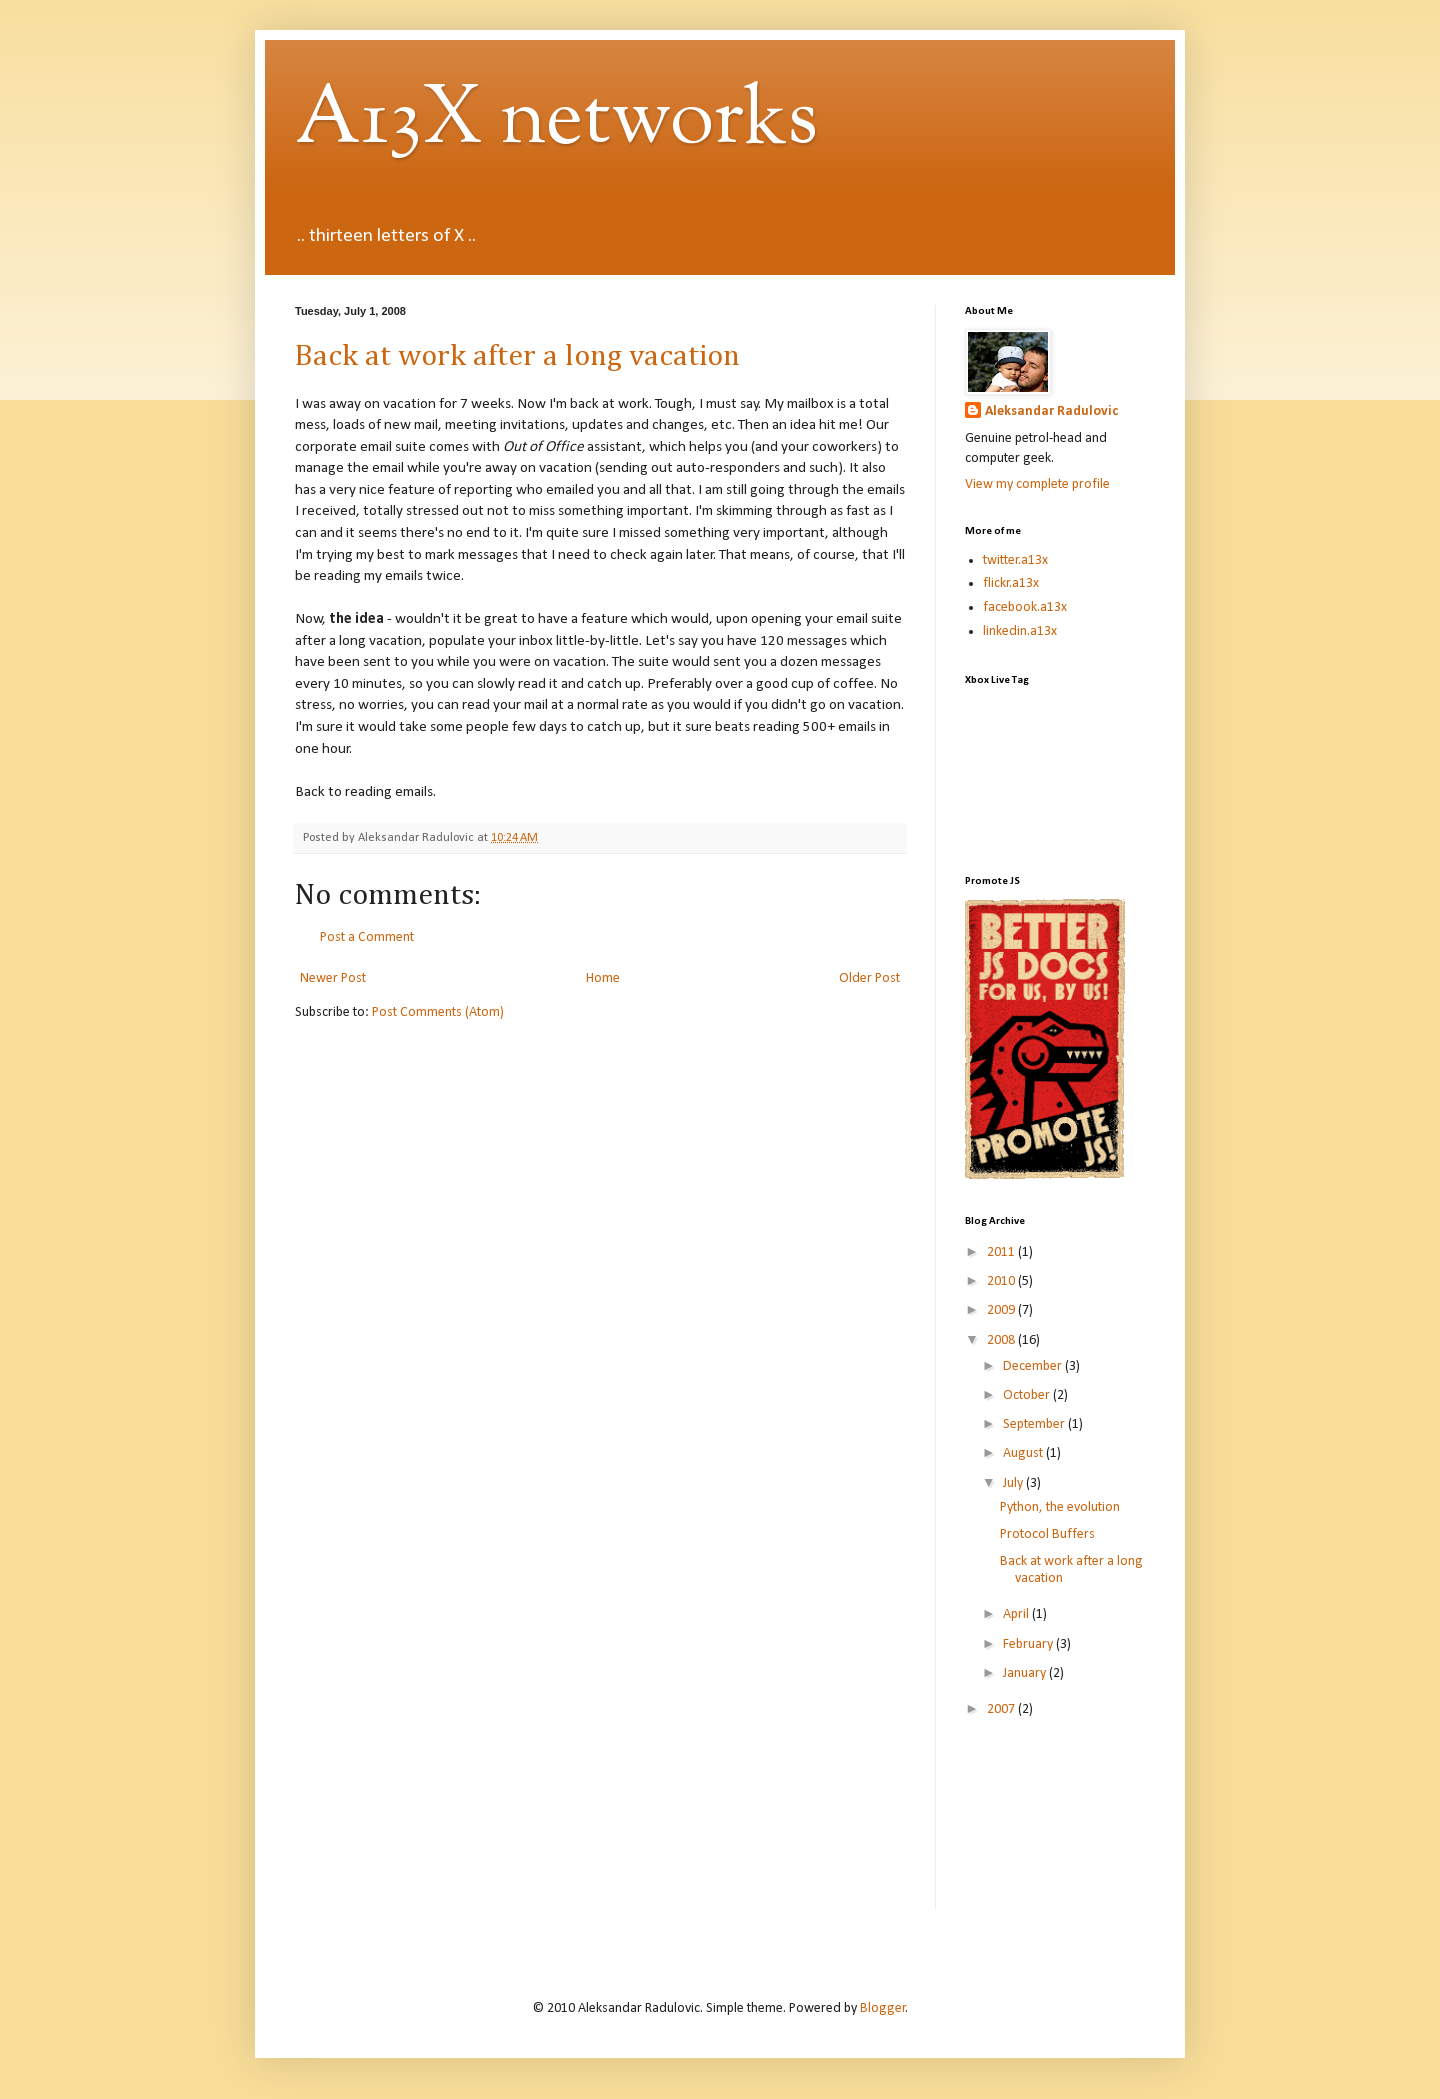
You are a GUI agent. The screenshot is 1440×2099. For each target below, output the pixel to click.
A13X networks (556, 121)
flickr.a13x (1011, 583)
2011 (1002, 1252)
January (1026, 1673)
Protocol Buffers (1047, 1534)
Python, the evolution (1060, 1507)
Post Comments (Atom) (438, 1012)
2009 (1002, 1310)
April (1017, 1614)
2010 (1002, 1281)
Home (603, 978)
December (1034, 1366)
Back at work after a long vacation (517, 357)
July (1014, 1483)
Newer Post (333, 978)
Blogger (883, 2008)
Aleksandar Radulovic (1051, 411)
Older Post (869, 978)
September (1035, 1424)
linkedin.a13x (1020, 631)
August (1024, 1453)
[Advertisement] (1055, 1827)
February (1029, 1644)
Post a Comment (367, 937)
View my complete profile (1037, 484)
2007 (1002, 1709)
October (1028, 1395)
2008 (1002, 1340)
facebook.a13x (1025, 607)
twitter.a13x (1015, 560)
